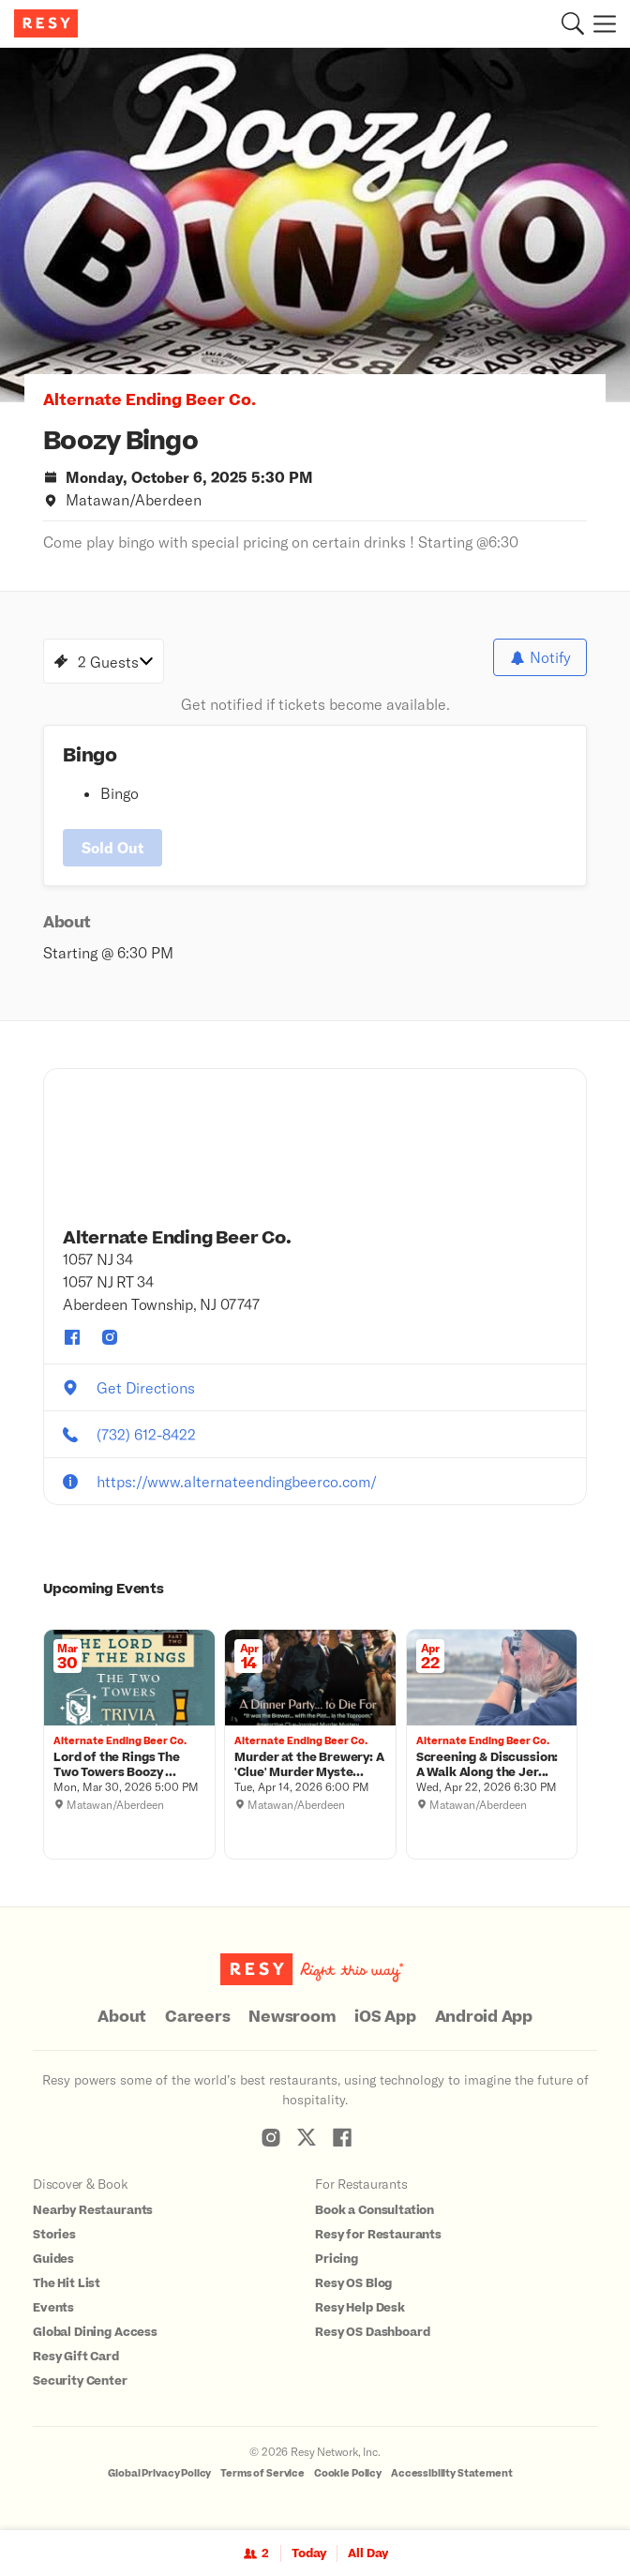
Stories (54, 2234)
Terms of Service (262, 2473)
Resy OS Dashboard (372, 2332)
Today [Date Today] (309, 2553)
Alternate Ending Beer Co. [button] (149, 400)
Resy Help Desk (360, 2307)
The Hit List (66, 2283)
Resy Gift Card (76, 2356)
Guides (53, 2259)
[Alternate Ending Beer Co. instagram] (109, 1337)
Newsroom (292, 2017)
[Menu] (600, 23)
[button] (573, 23)
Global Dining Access (95, 2332)
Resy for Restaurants (378, 2234)
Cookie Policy (348, 2473)
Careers (197, 2017)
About (122, 2017)
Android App (483, 2017)
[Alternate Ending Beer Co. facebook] (72, 1337)
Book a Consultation (374, 2210)
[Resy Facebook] (342, 2137)
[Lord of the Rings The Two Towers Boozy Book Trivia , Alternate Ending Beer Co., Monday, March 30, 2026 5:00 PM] (129, 1766)
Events (53, 2307)
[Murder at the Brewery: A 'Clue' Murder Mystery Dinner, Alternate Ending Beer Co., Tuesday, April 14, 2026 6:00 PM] (310, 1766)
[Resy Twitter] (306, 2137)
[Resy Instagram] (271, 2137)
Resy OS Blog (353, 2283)
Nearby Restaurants (93, 2210)
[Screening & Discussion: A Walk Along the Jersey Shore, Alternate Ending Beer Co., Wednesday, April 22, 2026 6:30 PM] (492, 1766)
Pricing (336, 2259)
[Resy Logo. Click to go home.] (48, 23)
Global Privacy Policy (159, 2473)
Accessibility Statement (452, 2473)
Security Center (80, 2381)
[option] (315, 225)
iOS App (384, 2017)
